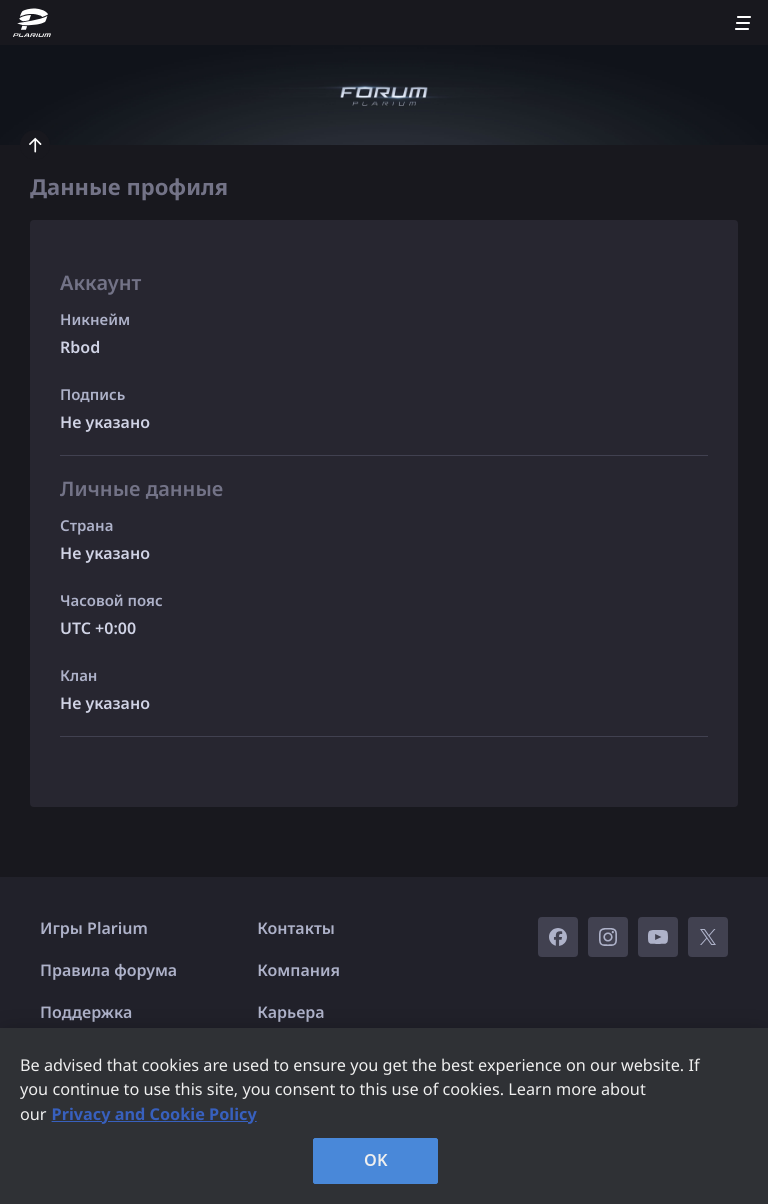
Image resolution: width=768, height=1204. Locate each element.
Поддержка (86, 1012)
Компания (298, 970)
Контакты (296, 928)
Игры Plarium (94, 928)
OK (376, 1160)
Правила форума (108, 970)
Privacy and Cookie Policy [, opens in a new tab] (154, 1114)
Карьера (290, 1012)
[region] (384, 1116)
